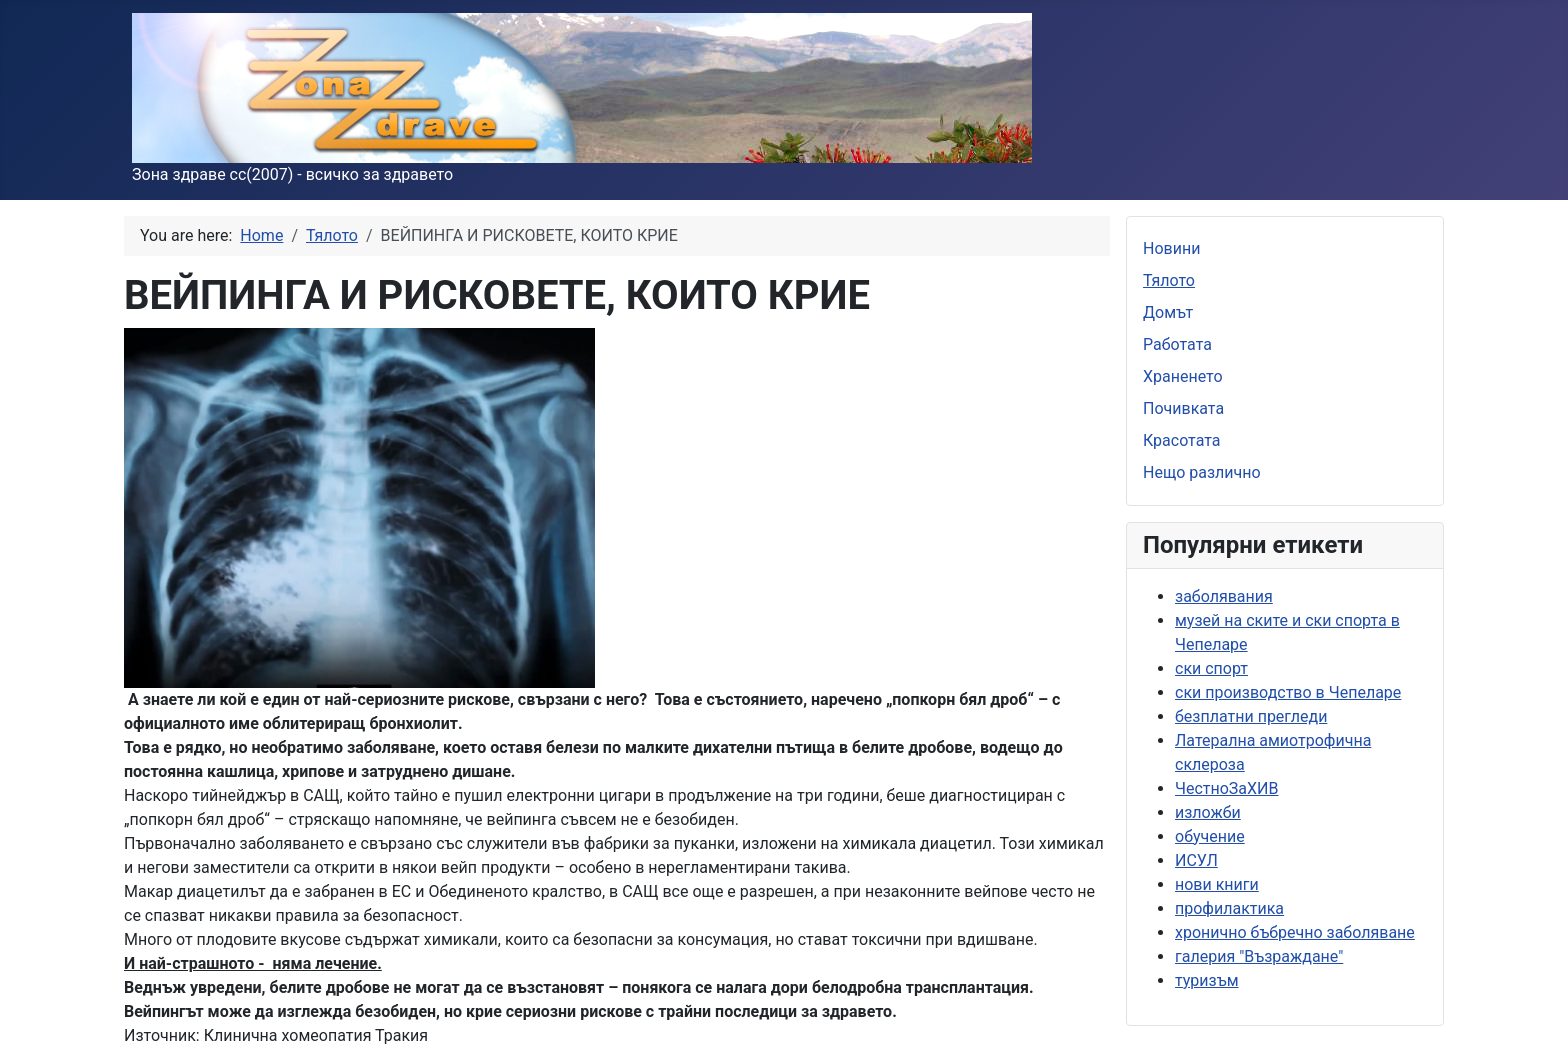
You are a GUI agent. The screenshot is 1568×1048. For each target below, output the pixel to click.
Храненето (1183, 376)
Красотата (1182, 440)
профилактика (1229, 908)
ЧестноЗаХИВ (1226, 788)
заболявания (1224, 596)
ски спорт (1211, 668)
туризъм (1207, 980)
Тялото (1169, 280)
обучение (1210, 836)
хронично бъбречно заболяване (1295, 932)
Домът (1168, 312)
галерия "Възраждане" (1259, 956)
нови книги (1217, 884)
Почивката (1183, 408)
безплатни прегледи (1251, 716)
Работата (1177, 344)
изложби (1208, 812)
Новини (1171, 248)
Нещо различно (1202, 472)
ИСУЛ (1196, 860)
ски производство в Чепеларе (1288, 692)
